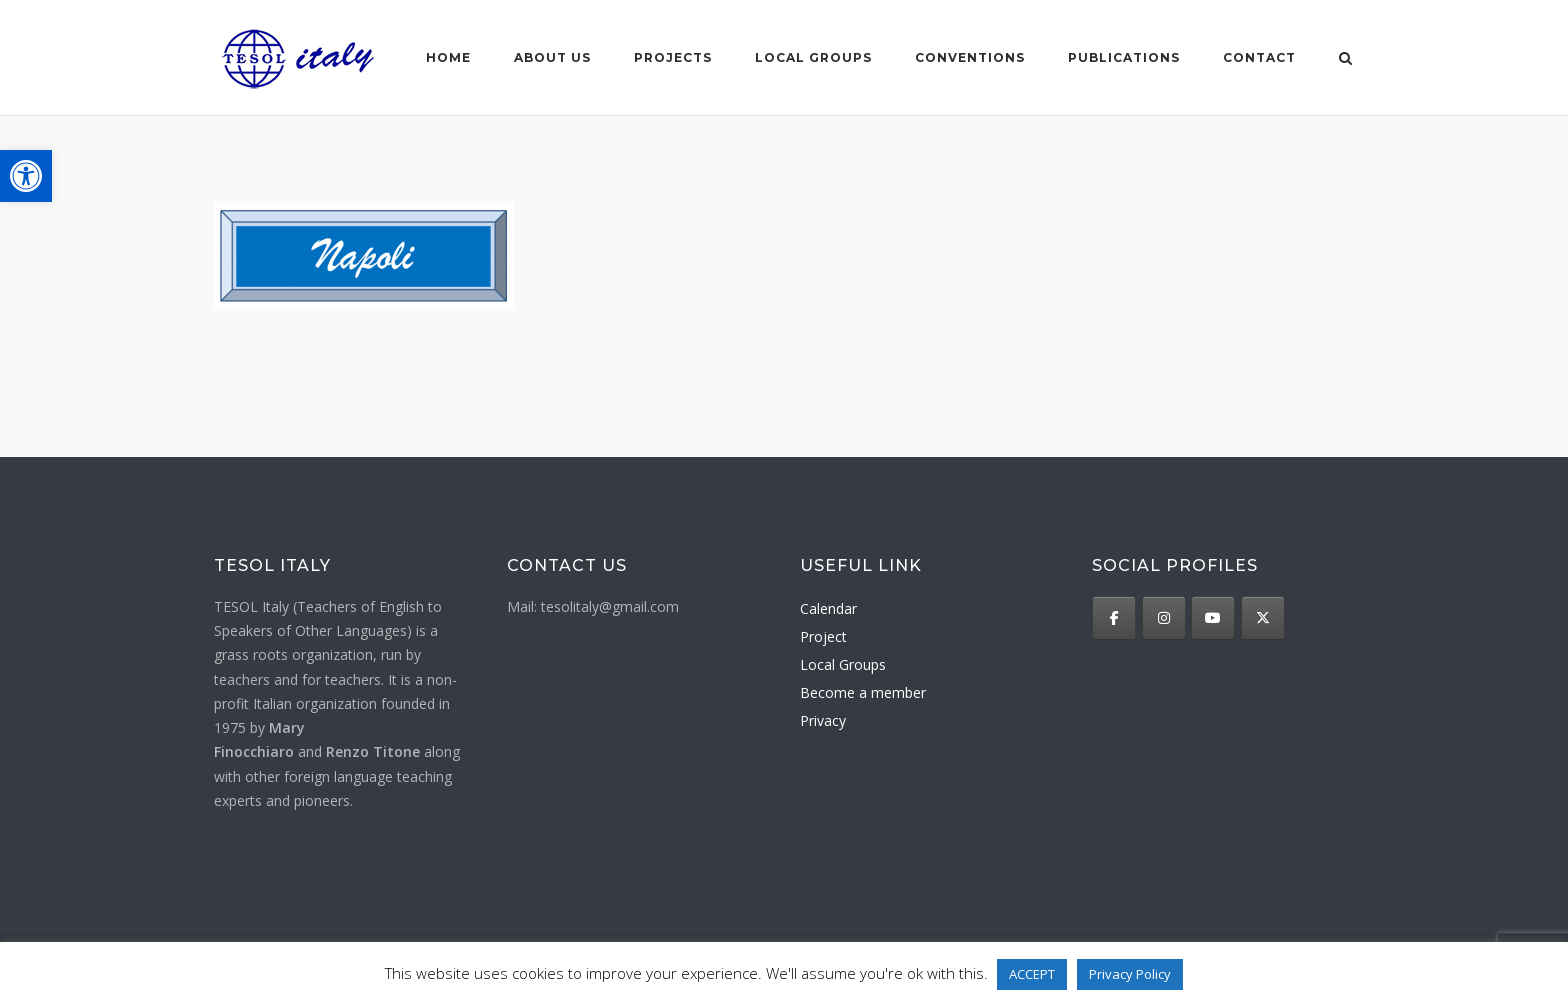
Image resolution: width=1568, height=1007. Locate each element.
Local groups (813, 57)
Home (448, 57)
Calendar (828, 608)
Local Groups (843, 664)
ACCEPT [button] (1032, 974)
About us (552, 57)
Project (823, 636)
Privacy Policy (1130, 974)
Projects (673, 57)
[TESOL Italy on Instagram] (1164, 618)
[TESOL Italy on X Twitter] (1263, 618)
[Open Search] (1345, 60)
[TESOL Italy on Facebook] (1114, 618)
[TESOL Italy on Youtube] (1213, 618)
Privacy (823, 720)
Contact (1259, 57)
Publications (1124, 57)
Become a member (863, 692)
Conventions (970, 57)
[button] (26, 176)
